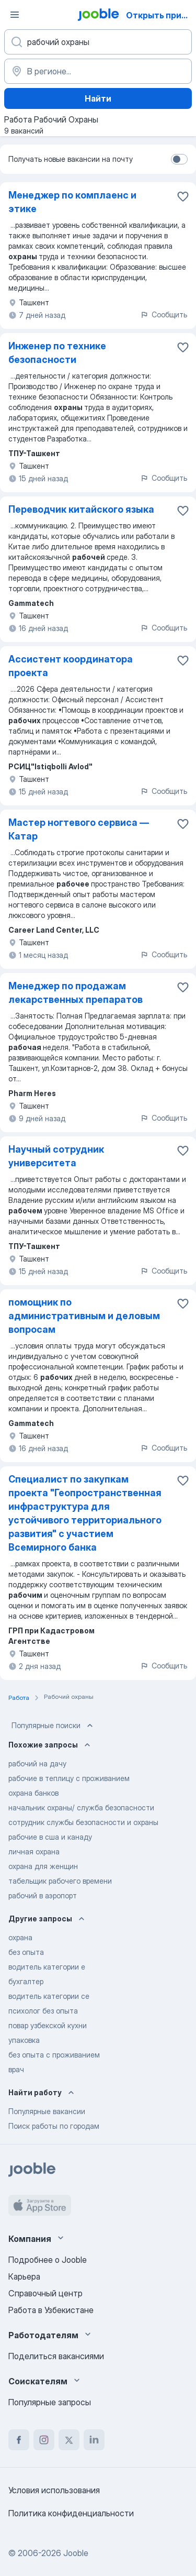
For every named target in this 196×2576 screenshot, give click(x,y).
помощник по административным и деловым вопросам (84, 1316)
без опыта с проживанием (54, 2054)
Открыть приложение (160, 15)
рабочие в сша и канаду (50, 1836)
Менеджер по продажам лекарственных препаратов (75, 992)
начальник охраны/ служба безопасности (81, 1807)
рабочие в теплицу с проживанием (69, 1778)
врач (16, 2069)
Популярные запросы (49, 2402)
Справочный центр (45, 2293)
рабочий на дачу (37, 1763)
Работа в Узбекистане (51, 2310)
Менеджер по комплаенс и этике (72, 202)
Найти (98, 98)
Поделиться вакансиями (56, 2356)
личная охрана (34, 1851)
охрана (20, 1937)
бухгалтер (25, 1981)
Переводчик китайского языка (81, 509)
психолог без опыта (43, 2010)
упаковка (24, 2040)
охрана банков (33, 1792)
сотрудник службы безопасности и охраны (83, 1822)
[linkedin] (94, 2439)
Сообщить (163, 314)
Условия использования (54, 2490)
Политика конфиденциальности (71, 2513)
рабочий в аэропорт (42, 1895)
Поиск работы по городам (53, 2125)
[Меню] (14, 14)
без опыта (26, 1952)
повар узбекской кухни (47, 2025)
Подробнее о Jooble (47, 2259)
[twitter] (69, 2439)
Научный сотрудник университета (56, 1156)
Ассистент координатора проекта (70, 666)
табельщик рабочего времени (60, 1880)
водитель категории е (46, 1966)
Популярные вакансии (46, 2111)
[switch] (179, 159)
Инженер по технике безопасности (57, 352)
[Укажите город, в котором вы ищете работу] (98, 71)
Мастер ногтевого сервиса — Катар (78, 829)
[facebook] (18, 2439)
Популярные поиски (53, 1725)
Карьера (24, 2276)
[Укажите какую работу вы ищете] (98, 41)
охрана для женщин (43, 1866)
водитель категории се (48, 1996)
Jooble (75, 2553)
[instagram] (43, 2439)
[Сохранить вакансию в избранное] (183, 196)
